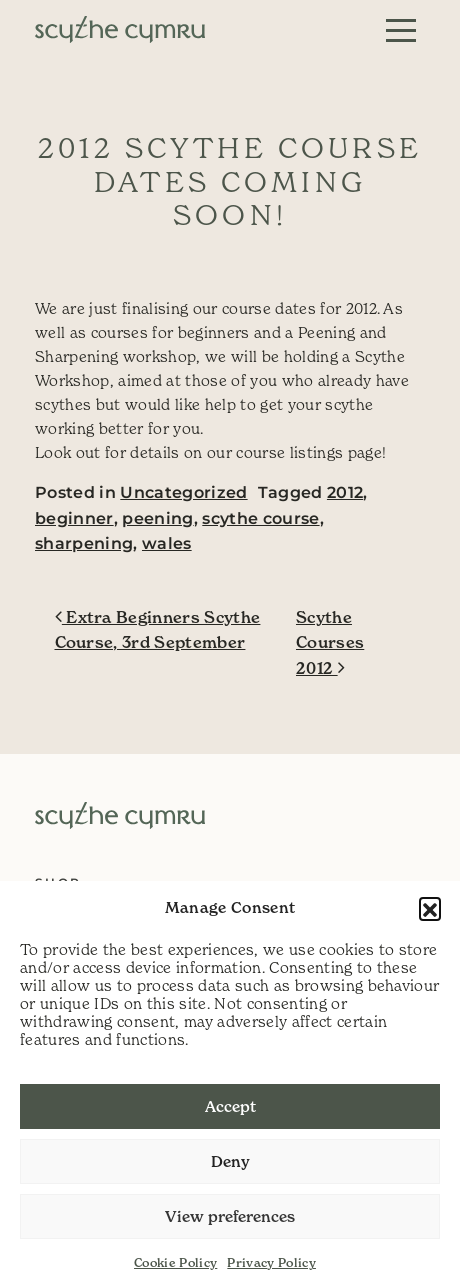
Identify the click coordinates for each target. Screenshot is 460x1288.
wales (167, 543)
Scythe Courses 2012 (330, 642)
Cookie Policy (175, 1262)
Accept (230, 1106)
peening (157, 518)
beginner (74, 518)
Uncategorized (183, 492)
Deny (230, 1161)
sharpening (84, 543)
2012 (345, 492)
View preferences (230, 1216)
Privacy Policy (271, 1262)
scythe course (260, 518)
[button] (430, 908)
